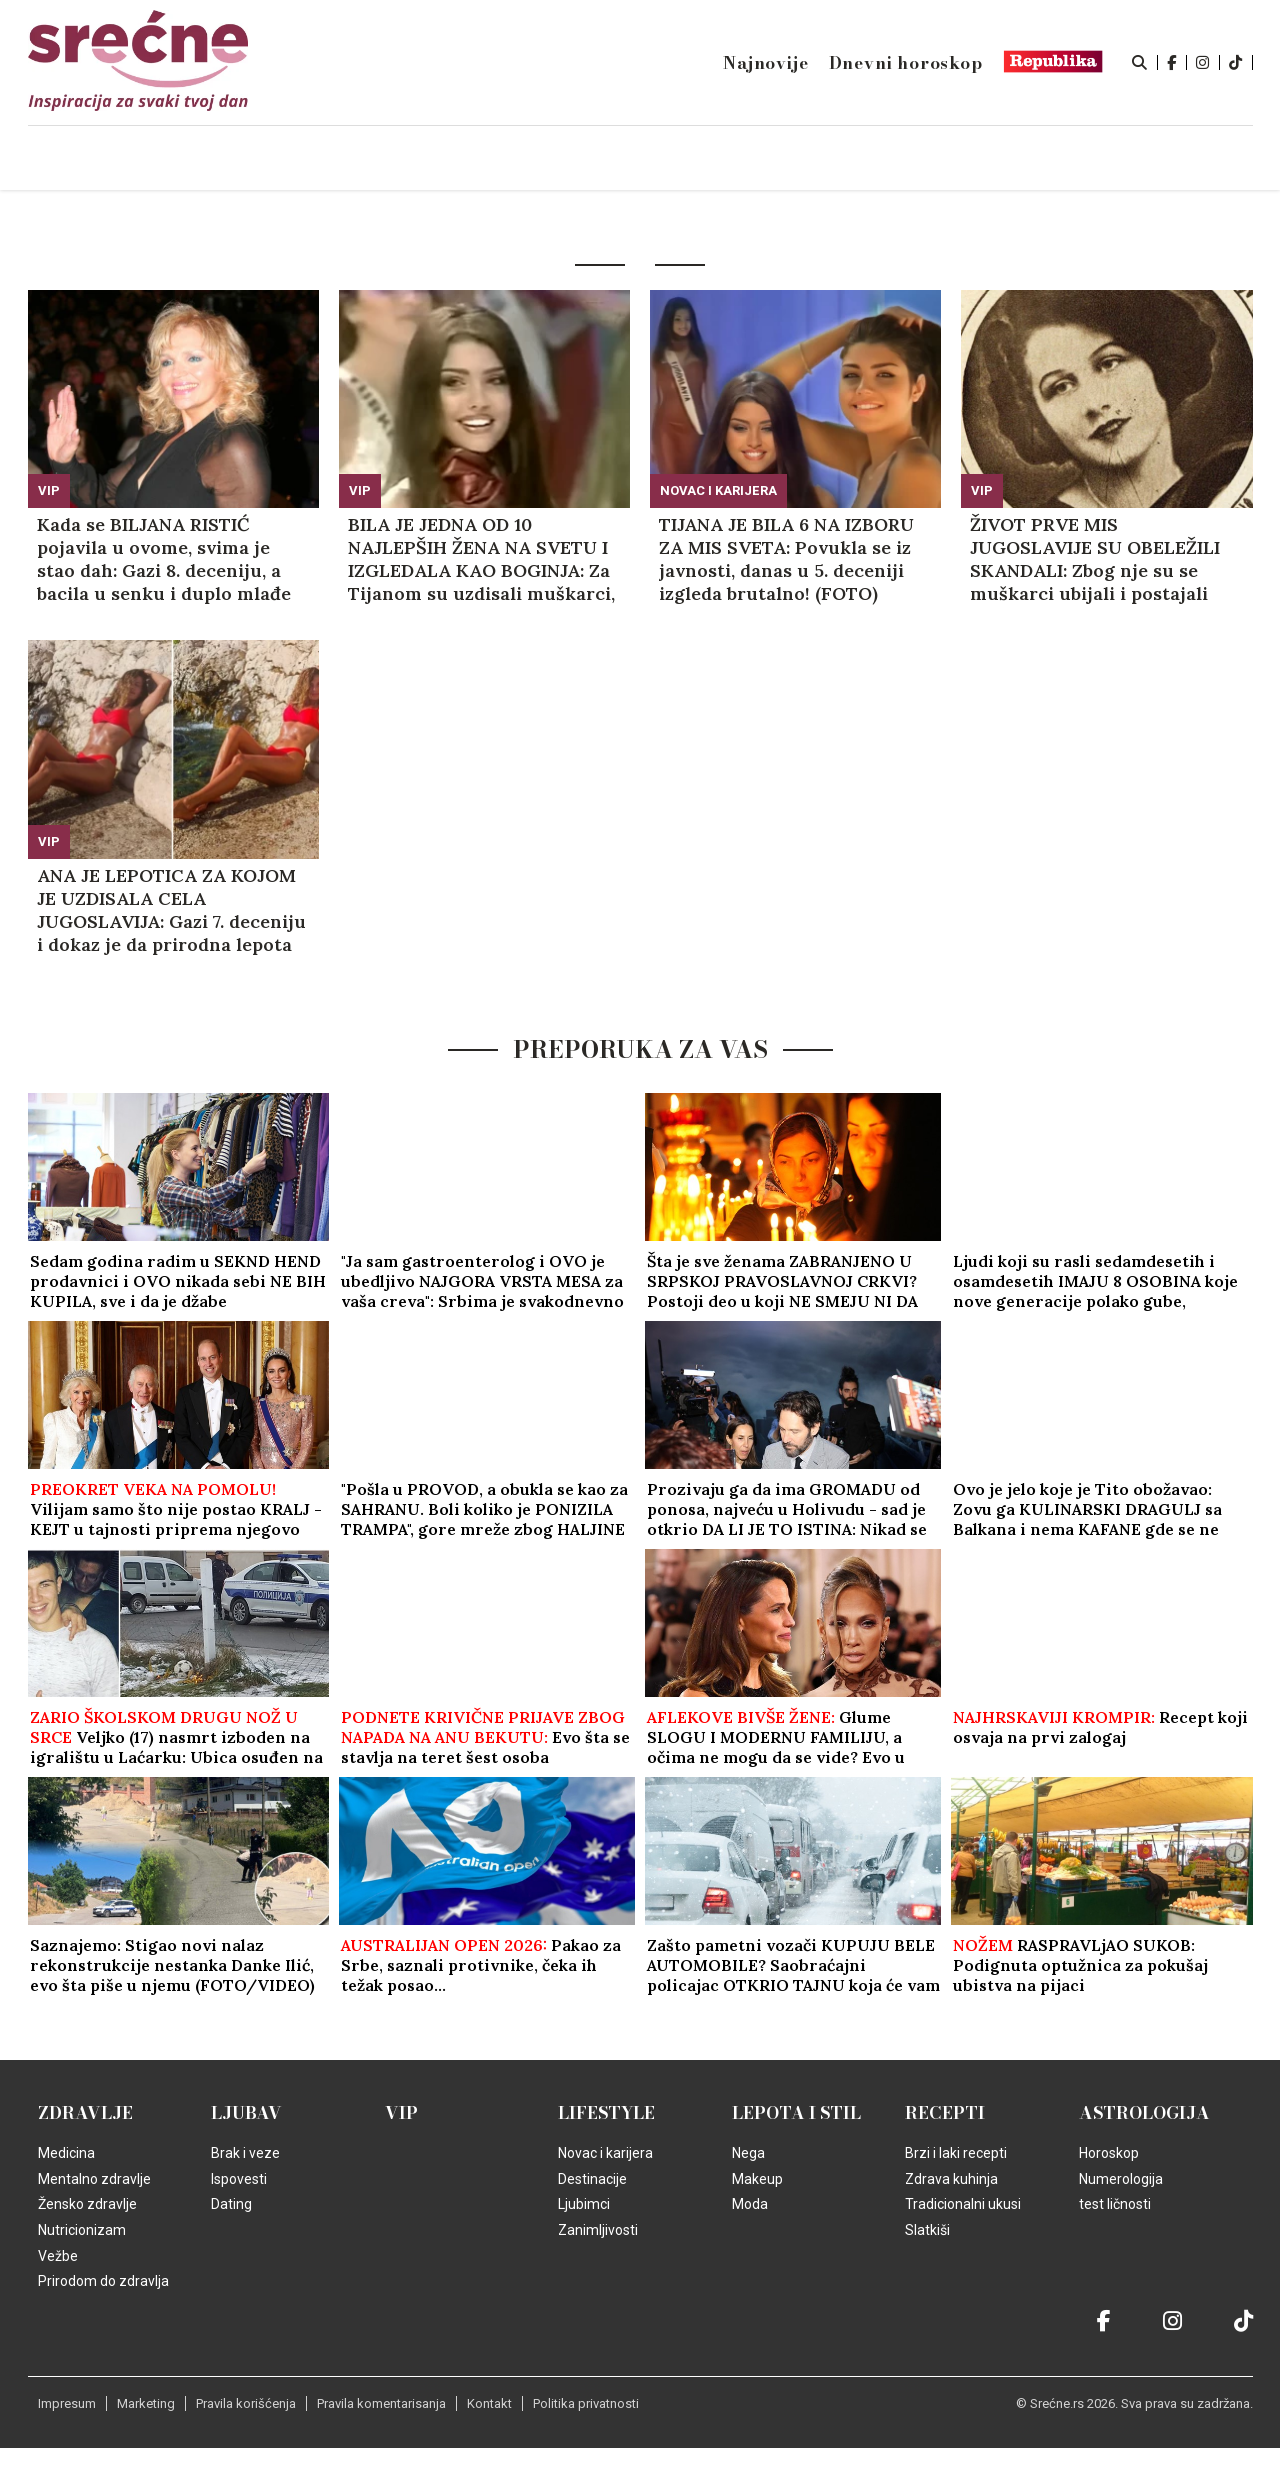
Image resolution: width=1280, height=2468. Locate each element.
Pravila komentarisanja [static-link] (381, 2403)
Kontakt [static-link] (489, 2403)
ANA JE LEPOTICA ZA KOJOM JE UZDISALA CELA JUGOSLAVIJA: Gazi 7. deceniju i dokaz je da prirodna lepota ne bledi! (171, 910)
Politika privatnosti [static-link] (586, 2403)
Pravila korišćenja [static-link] (246, 2403)
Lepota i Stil (796, 2113)
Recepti (945, 2113)
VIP (49, 490)
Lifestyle (606, 2113)
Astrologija (1144, 2113)
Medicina (66, 2153)
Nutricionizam (82, 2230)
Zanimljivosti (598, 2230)
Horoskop (1109, 2153)
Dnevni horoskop (906, 63)
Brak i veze (245, 2153)
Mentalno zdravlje (94, 2179)
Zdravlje (85, 2113)
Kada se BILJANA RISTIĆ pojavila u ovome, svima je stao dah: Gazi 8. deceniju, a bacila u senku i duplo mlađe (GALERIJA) (164, 559)
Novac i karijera (718, 490)
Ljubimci (584, 2204)
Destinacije (592, 2179)
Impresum (67, 2403)
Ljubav (246, 2113)
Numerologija (1121, 2179)
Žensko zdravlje (87, 2204)
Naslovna (199, 159)
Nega (748, 2153)
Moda (750, 2204)
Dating (231, 2204)
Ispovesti (239, 2179)
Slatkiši (927, 2230)
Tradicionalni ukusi (963, 2204)
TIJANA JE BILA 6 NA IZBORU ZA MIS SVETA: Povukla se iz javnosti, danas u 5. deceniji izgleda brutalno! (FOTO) (786, 559)
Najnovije (765, 63)
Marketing (146, 2403)
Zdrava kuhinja (951, 2179)
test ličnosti (1115, 2204)
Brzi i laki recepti (956, 2153)
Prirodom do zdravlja (103, 2281)
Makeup (757, 2179)
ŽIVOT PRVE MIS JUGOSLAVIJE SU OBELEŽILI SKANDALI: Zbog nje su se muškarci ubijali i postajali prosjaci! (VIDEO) (1095, 559)
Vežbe (58, 2256)
